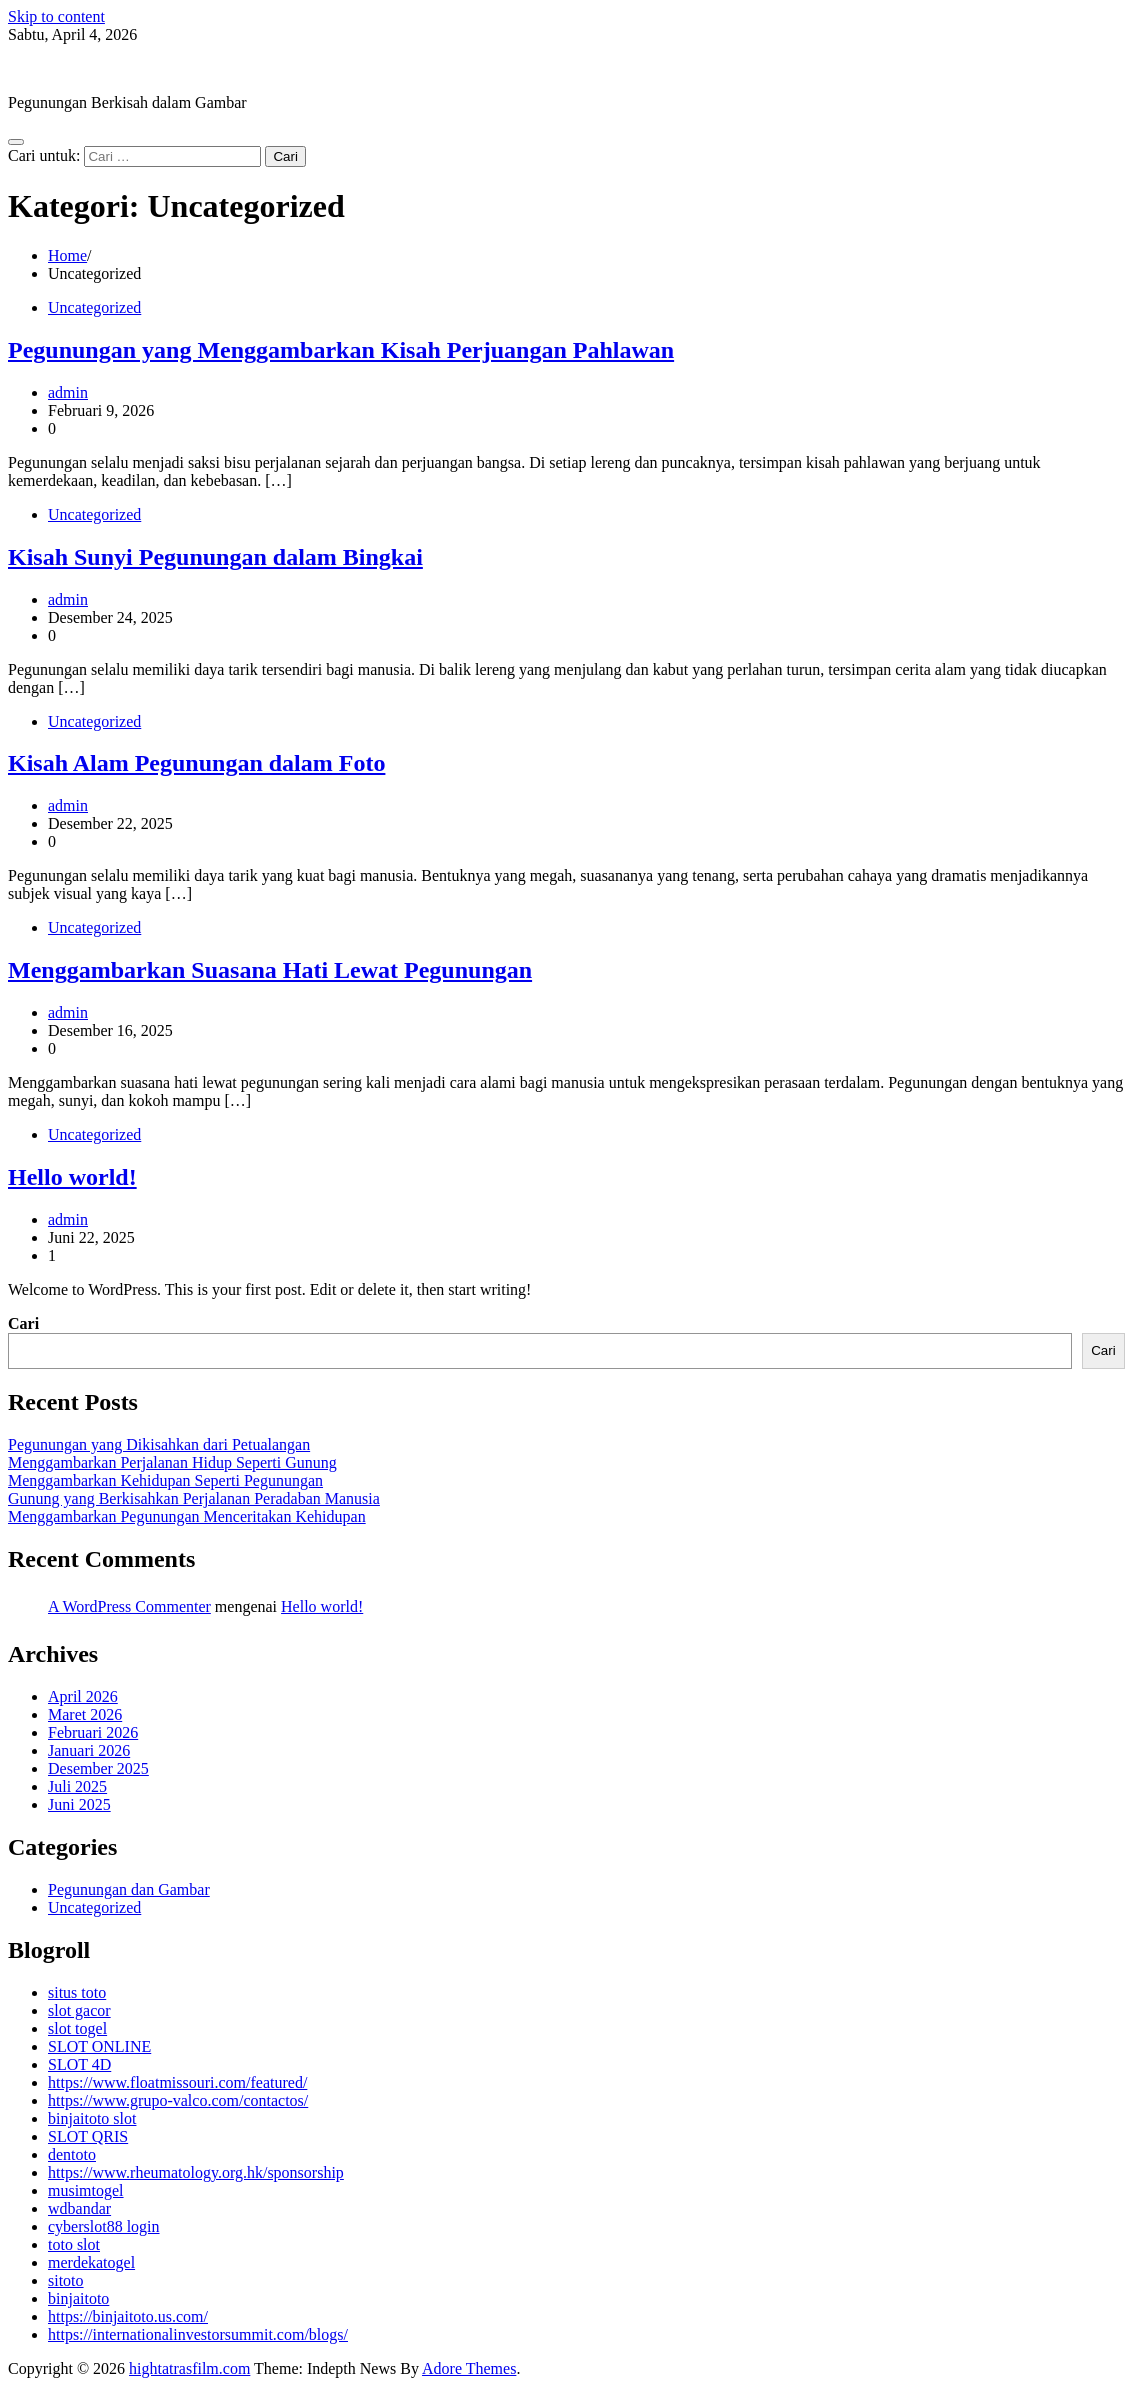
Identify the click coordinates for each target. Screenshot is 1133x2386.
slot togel (77, 2028)
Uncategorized (94, 307)
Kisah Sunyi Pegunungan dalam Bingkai (215, 557)
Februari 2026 (93, 1732)
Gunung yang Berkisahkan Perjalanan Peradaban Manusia (194, 1498)
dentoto (72, 2154)
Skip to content (56, 16)
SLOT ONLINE (99, 2046)
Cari (23, 1323)
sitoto (66, 2280)
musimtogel (86, 2190)
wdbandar (79, 2208)
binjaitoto (78, 2298)
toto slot (74, 2244)
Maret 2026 (85, 1714)
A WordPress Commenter (129, 1606)
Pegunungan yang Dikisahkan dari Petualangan (159, 1444)
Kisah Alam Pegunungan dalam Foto (196, 763)
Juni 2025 (79, 1804)
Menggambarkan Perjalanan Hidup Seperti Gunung (172, 1462)
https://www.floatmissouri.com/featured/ (177, 2082)
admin (68, 392)
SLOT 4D (79, 2064)
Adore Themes (469, 2368)
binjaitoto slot (92, 2118)
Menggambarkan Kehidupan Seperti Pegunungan (165, 1480)
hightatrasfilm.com (68, 68)
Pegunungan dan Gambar (129, 1889)
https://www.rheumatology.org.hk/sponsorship (196, 2172)
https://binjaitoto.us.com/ (128, 2316)
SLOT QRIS (88, 2136)
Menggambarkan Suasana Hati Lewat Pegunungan (270, 970)
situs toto (77, 1992)
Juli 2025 (77, 1786)
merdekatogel (91, 2262)
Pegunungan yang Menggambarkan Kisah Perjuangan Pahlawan (341, 350)
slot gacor (79, 2010)
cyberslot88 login (104, 2226)
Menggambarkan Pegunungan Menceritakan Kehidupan (187, 1516)
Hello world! (72, 1177)
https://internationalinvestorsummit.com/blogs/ (198, 2334)
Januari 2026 (89, 1750)
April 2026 (83, 1696)
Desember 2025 (98, 1768)
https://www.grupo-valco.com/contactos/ (178, 2100)
